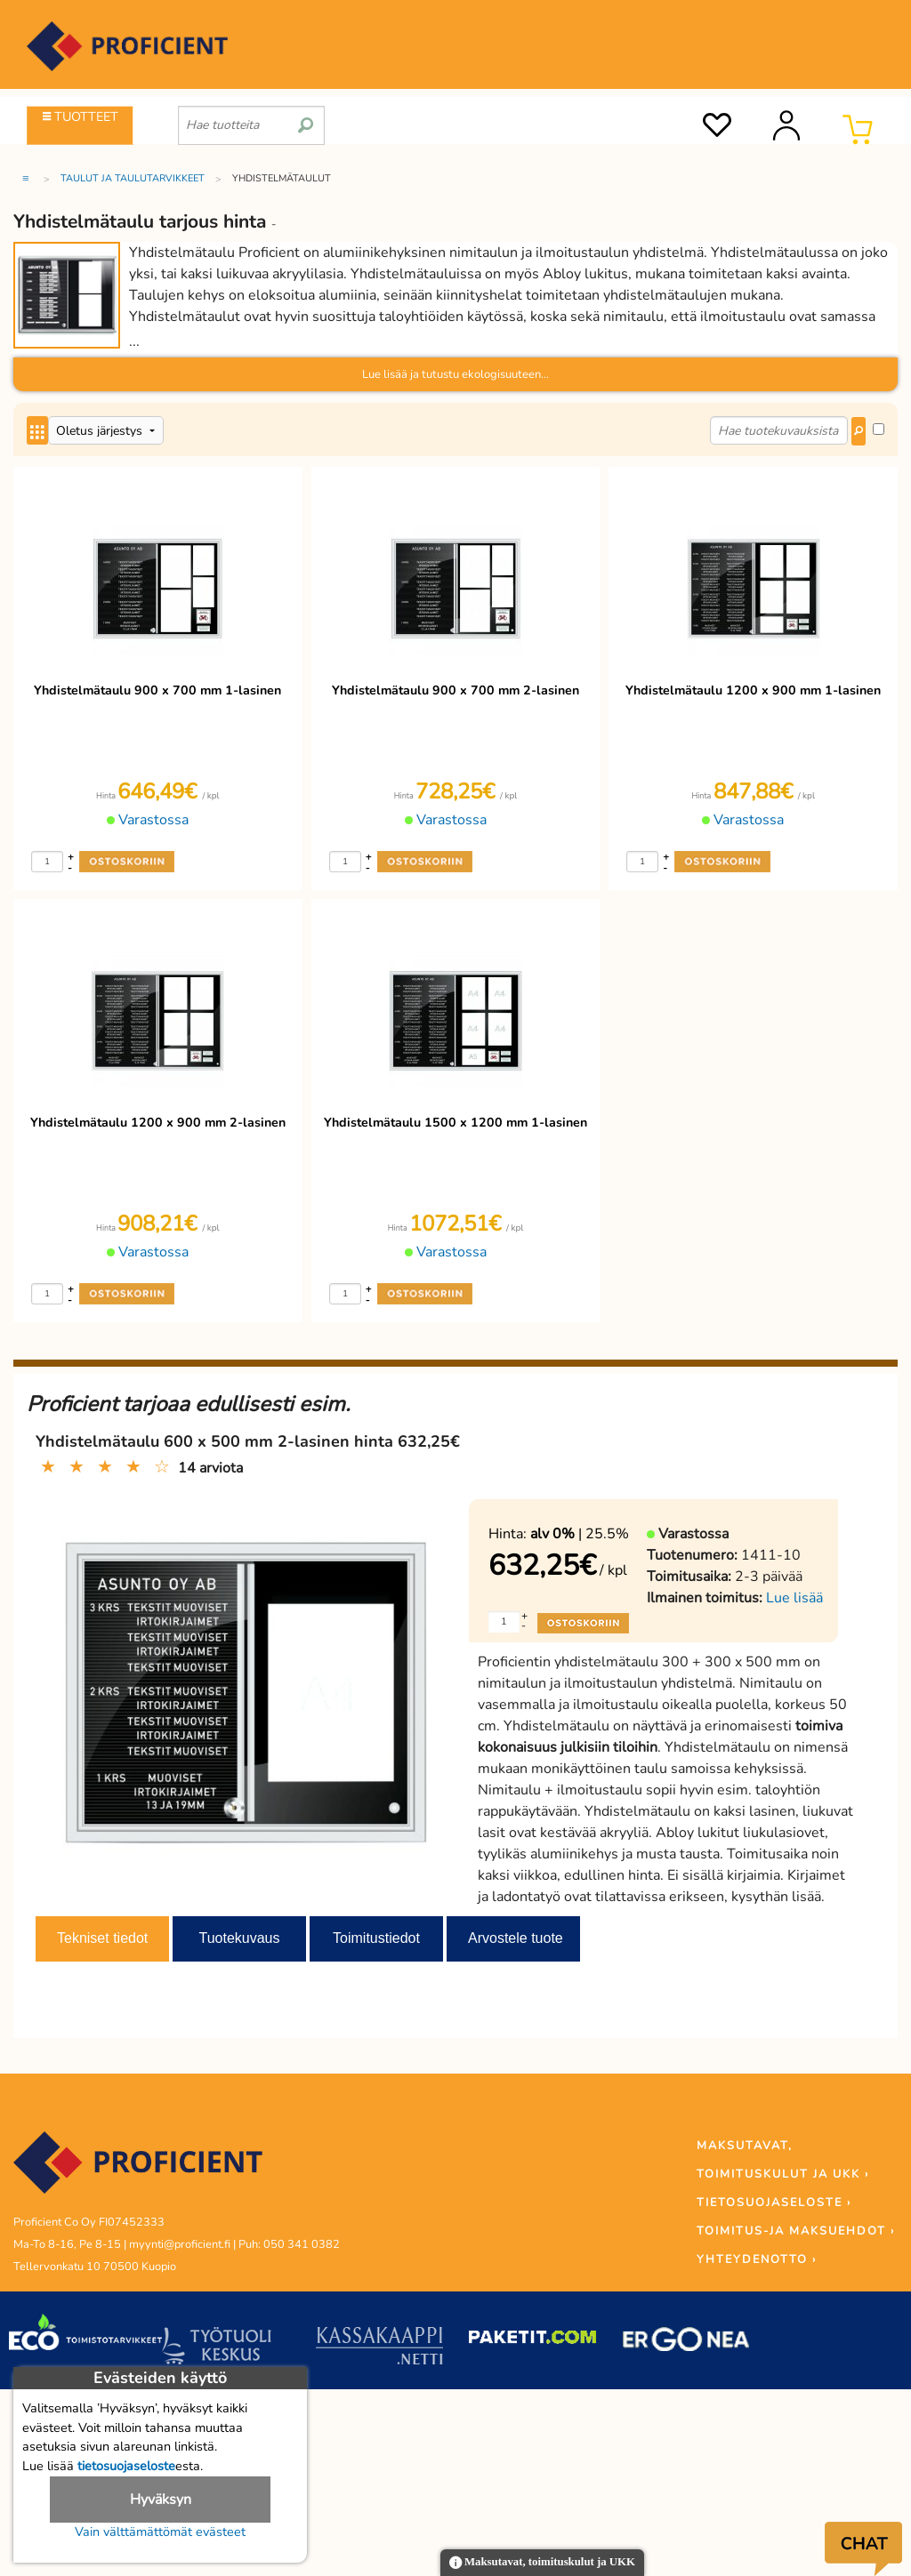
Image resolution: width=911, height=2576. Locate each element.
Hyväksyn (160, 2499)
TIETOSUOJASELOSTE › (774, 2203)
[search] (305, 118)
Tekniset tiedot (102, 1938)
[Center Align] (37, 430)
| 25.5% (579, 1534)
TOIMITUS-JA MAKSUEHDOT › (796, 2231)
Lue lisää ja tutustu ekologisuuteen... (455, 374)
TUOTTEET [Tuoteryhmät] (80, 116)
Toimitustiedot (376, 1938)
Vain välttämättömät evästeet (160, 2531)
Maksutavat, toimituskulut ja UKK (542, 2563)
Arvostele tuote (515, 1938)
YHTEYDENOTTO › (757, 2259)
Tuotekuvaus (238, 1938)
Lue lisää (794, 1598)
